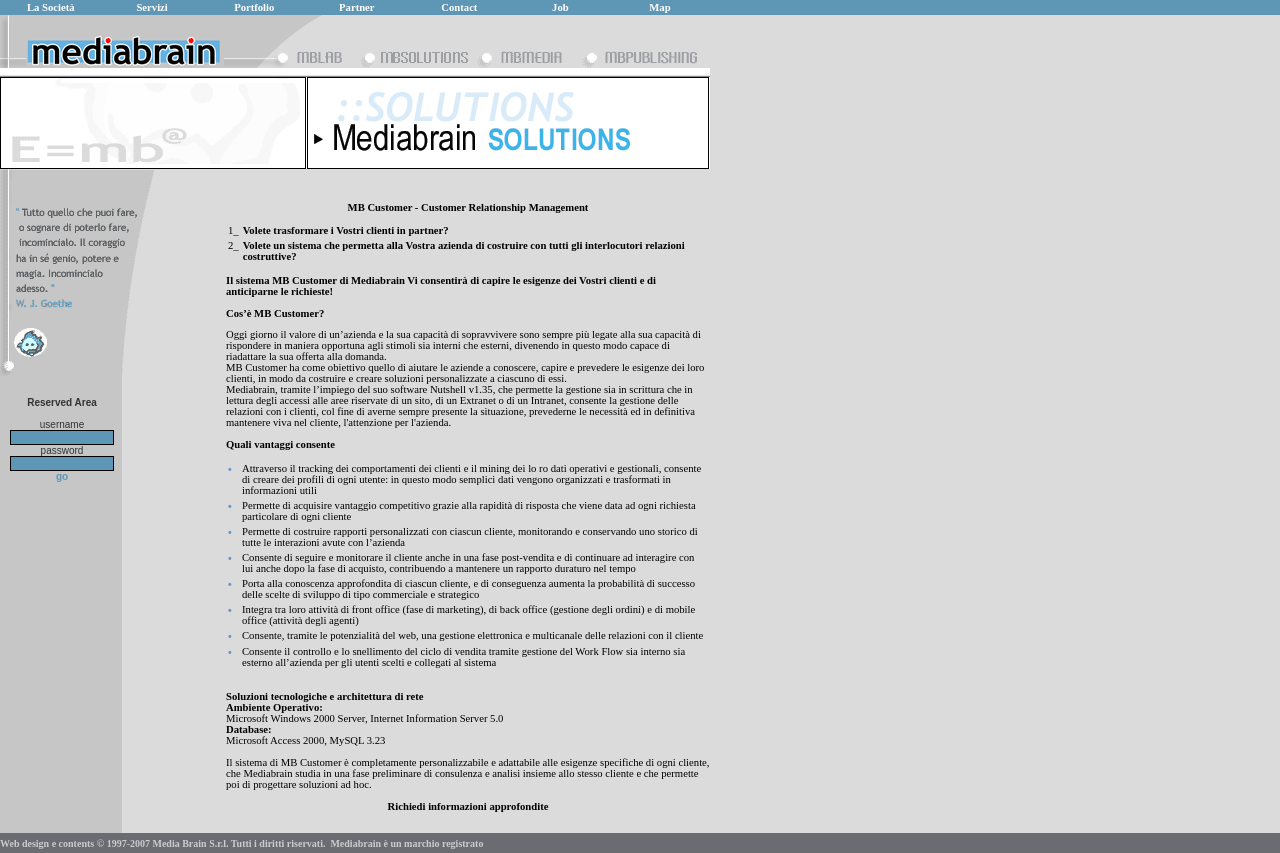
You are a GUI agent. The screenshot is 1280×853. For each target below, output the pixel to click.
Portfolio (254, 7)
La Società (51, 7)
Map (659, 7)
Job (560, 7)
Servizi (151, 7)
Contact (459, 7)
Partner (357, 7)
